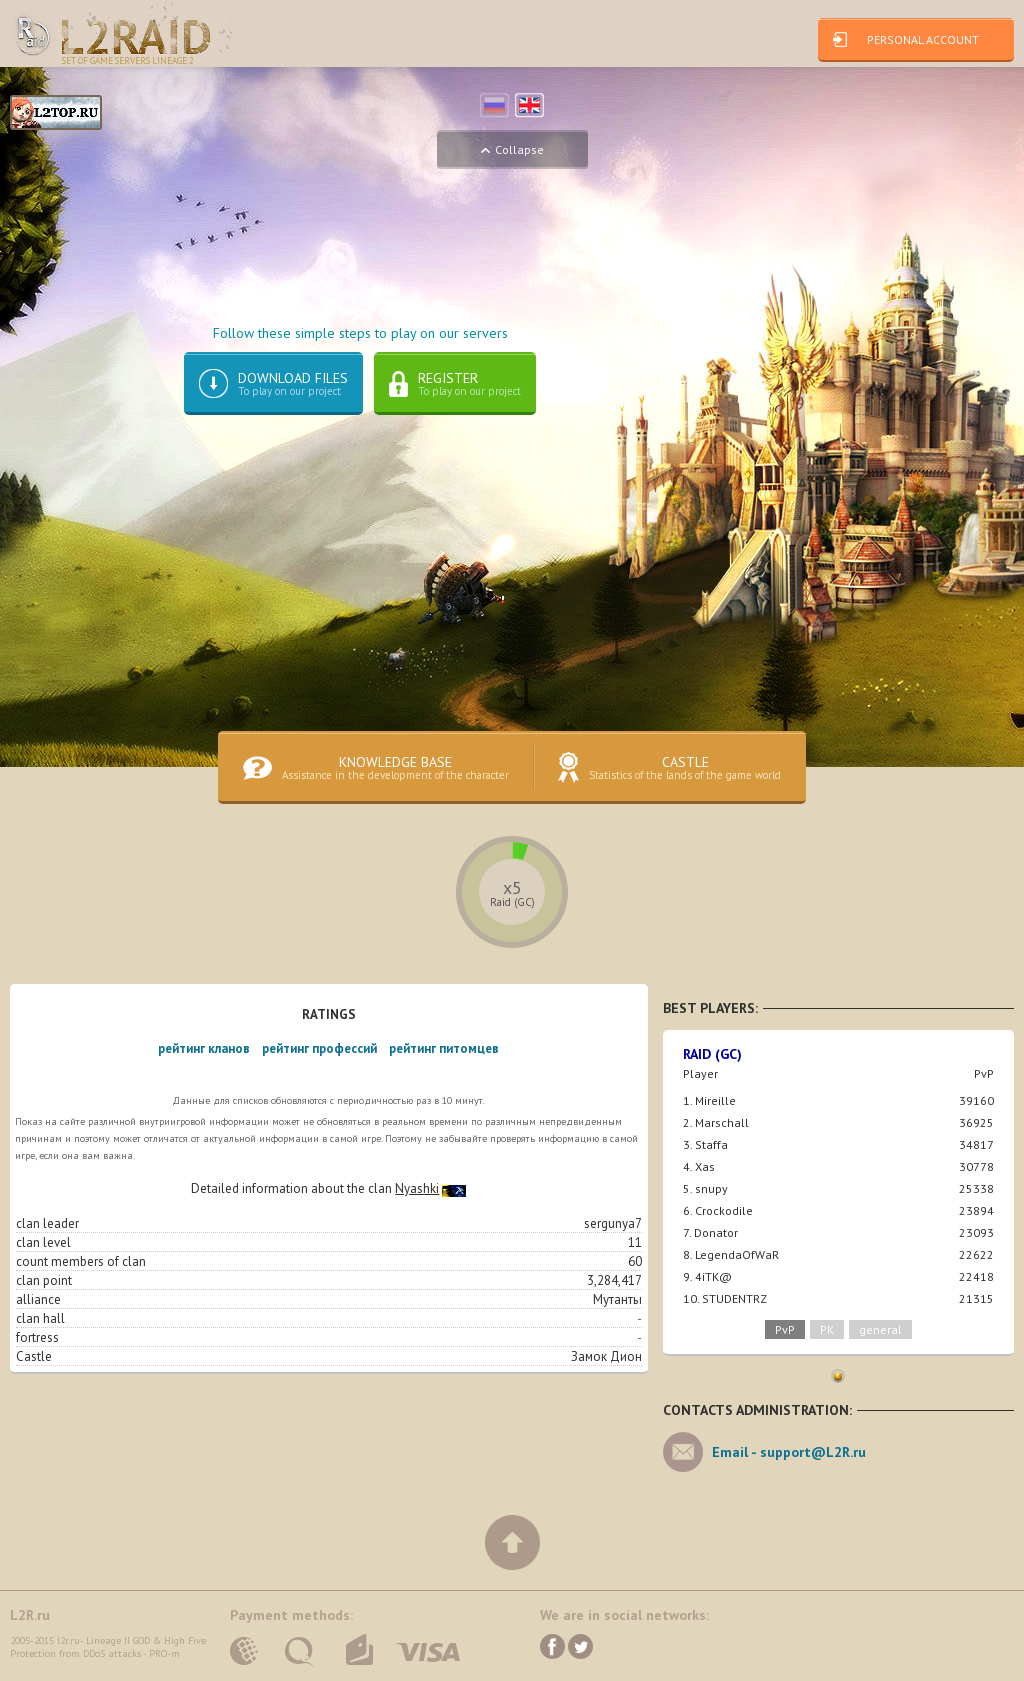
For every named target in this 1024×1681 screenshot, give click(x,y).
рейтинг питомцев (444, 1048)
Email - (789, 1452)
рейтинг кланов (204, 1048)
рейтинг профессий (319, 1048)
